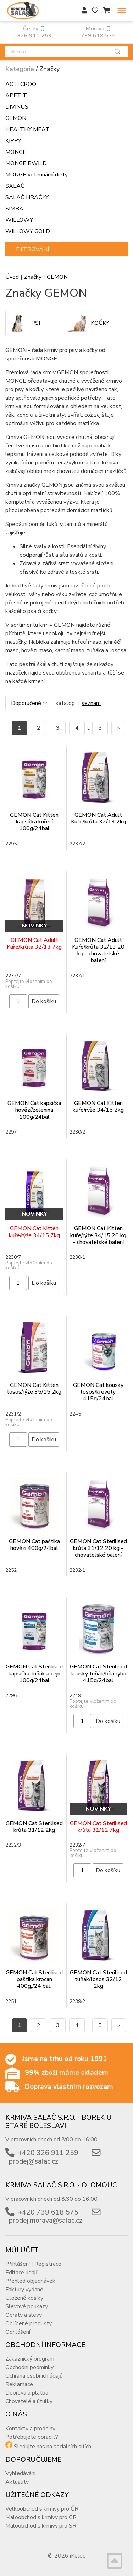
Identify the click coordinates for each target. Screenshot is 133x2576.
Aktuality (17, 2482)
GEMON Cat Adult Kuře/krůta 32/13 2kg (98, 818)
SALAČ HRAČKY (27, 197)
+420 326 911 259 (48, 2153)
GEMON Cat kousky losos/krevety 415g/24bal (98, 1391)
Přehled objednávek (30, 2281)
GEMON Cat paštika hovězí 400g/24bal (34, 1545)
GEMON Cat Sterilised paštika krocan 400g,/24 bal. (34, 1979)
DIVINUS (16, 107)
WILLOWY (19, 220)
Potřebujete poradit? (31, 2437)
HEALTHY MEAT (27, 129)
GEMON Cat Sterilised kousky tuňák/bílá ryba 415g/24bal (98, 1673)
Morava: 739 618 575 (97, 32)
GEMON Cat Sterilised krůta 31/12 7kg (98, 1826)
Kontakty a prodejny (30, 2428)
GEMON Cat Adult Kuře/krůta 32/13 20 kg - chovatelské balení (98, 950)
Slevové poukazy (26, 2306)
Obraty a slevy (23, 2315)
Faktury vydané (24, 2289)
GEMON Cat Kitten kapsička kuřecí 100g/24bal (34, 821)
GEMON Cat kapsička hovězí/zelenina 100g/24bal (34, 1110)
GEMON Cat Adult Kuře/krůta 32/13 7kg (34, 943)
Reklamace (19, 2384)
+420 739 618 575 (48, 2212)
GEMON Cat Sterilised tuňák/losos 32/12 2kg (98, 1979)
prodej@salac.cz (33, 2161)
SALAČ (14, 186)
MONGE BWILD (26, 163)
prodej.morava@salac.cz (45, 2220)
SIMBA (14, 209)
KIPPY (13, 141)
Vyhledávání (20, 2473)
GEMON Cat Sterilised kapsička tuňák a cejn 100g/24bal (34, 1673)
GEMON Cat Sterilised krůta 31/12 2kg (34, 1826)
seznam (91, 703)
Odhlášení (17, 2332)
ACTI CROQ (20, 84)
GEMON (15, 118)
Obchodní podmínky (29, 2367)
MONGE (15, 152)
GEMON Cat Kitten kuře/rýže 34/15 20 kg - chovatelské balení (98, 1235)
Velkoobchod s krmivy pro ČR (41, 2509)
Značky (32, 277)
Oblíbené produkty (28, 2323)
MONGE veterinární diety (36, 175)
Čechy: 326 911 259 (34, 32)
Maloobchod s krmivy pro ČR (41, 2517)
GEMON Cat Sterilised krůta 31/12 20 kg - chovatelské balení (98, 1548)
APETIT (16, 95)
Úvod (12, 277)
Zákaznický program (29, 2359)
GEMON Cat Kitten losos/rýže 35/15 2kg (34, 1388)
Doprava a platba (26, 2393)
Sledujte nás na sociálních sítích (52, 2446)
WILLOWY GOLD (27, 231)
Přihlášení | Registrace (33, 2264)
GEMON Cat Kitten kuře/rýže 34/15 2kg (98, 1106)
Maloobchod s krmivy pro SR (40, 2526)
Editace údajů (22, 2272)
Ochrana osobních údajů (34, 2376)
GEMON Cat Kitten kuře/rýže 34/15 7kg (34, 1232)
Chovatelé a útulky (28, 2401)
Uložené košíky (24, 2298)
